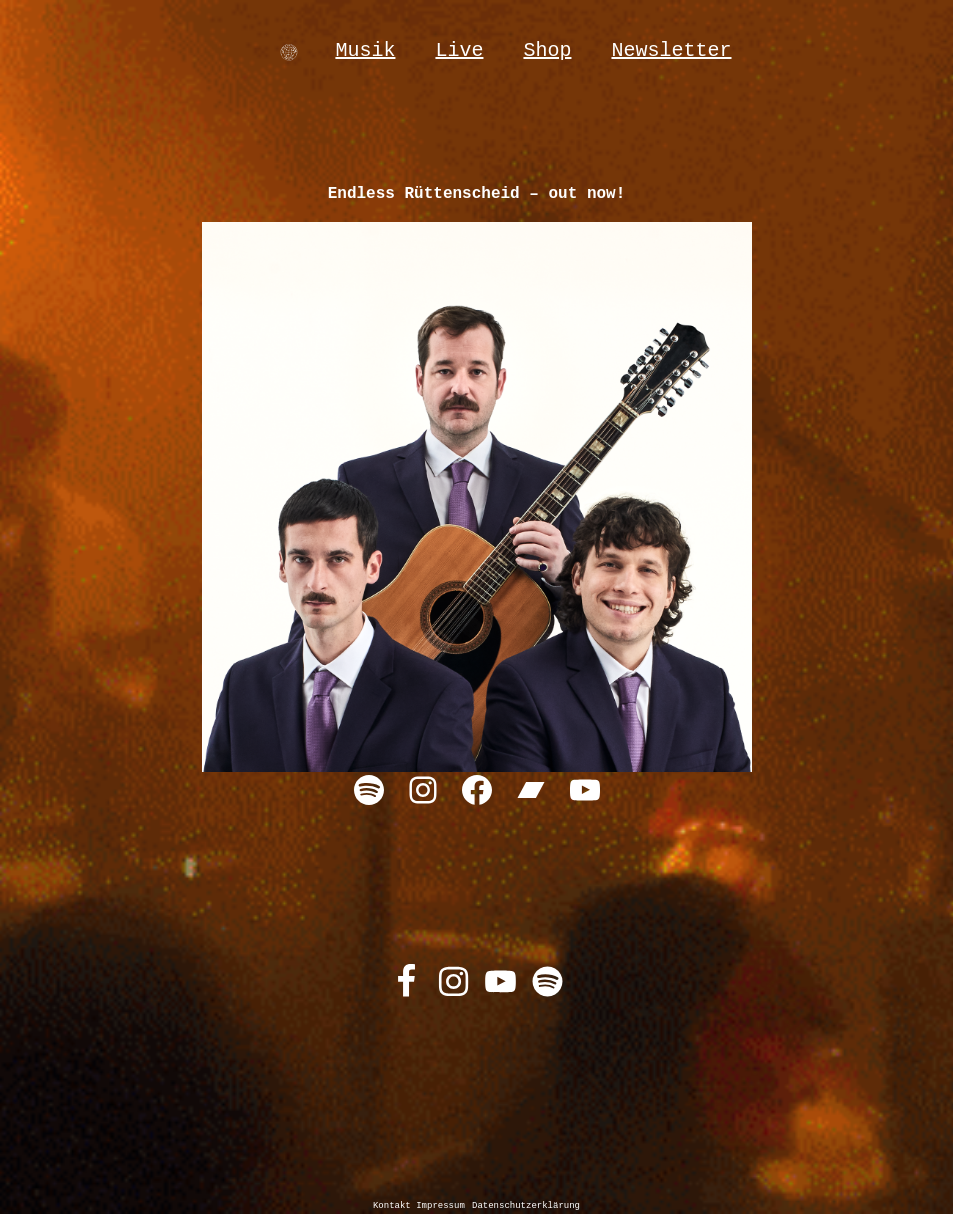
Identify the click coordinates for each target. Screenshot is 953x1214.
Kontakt (394, 1206)
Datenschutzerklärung (526, 1206)
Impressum (440, 1206)
